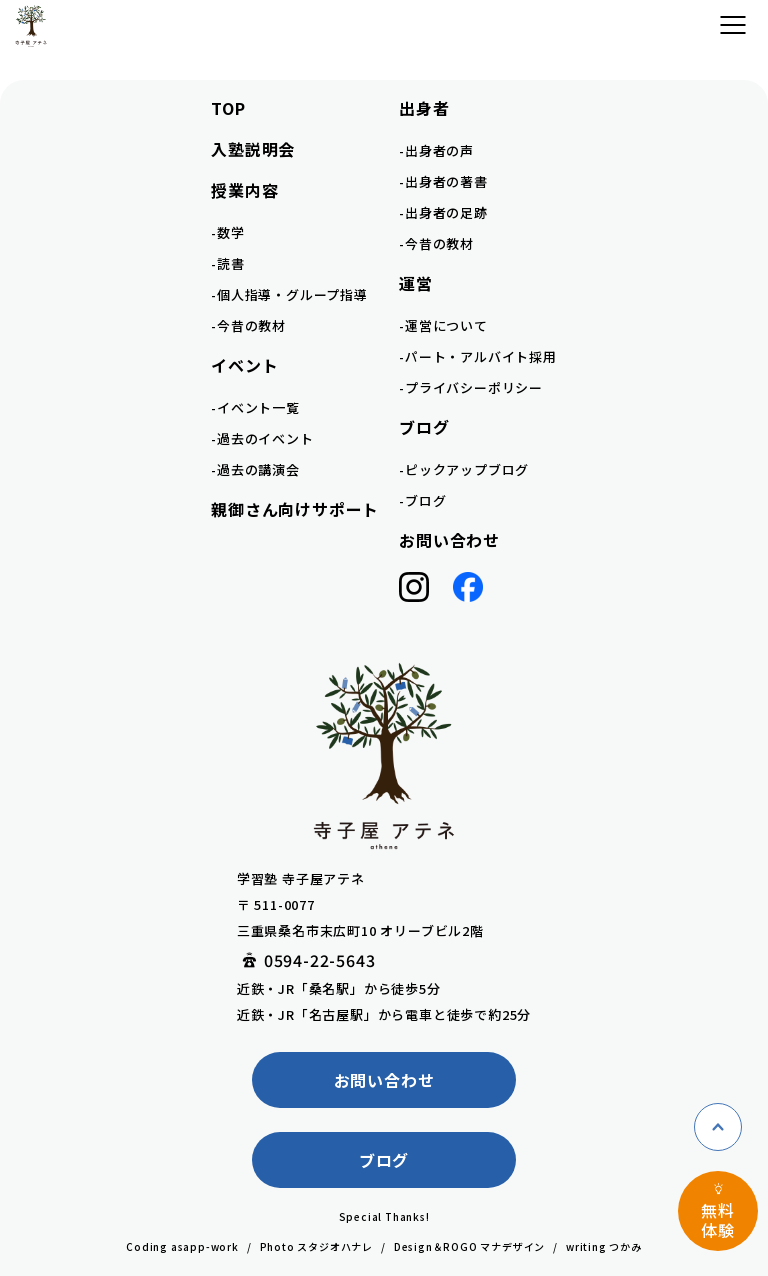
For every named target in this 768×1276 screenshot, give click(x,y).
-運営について (443, 325)
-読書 (227, 263)
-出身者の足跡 (443, 212)
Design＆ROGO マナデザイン (469, 1246)
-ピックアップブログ (464, 469)
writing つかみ (604, 1246)
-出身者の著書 (443, 181)
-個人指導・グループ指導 (289, 294)
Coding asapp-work (182, 1246)
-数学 (227, 232)
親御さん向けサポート (295, 509)
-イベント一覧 (255, 407)
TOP (228, 108)
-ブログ (422, 500)
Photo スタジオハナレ (316, 1246)
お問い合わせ (449, 540)
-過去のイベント (262, 438)
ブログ (384, 1160)
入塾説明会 (253, 149)
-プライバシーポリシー (471, 387)
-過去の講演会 (255, 469)
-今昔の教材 (248, 325)
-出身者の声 (436, 150)
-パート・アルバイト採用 (478, 356)
